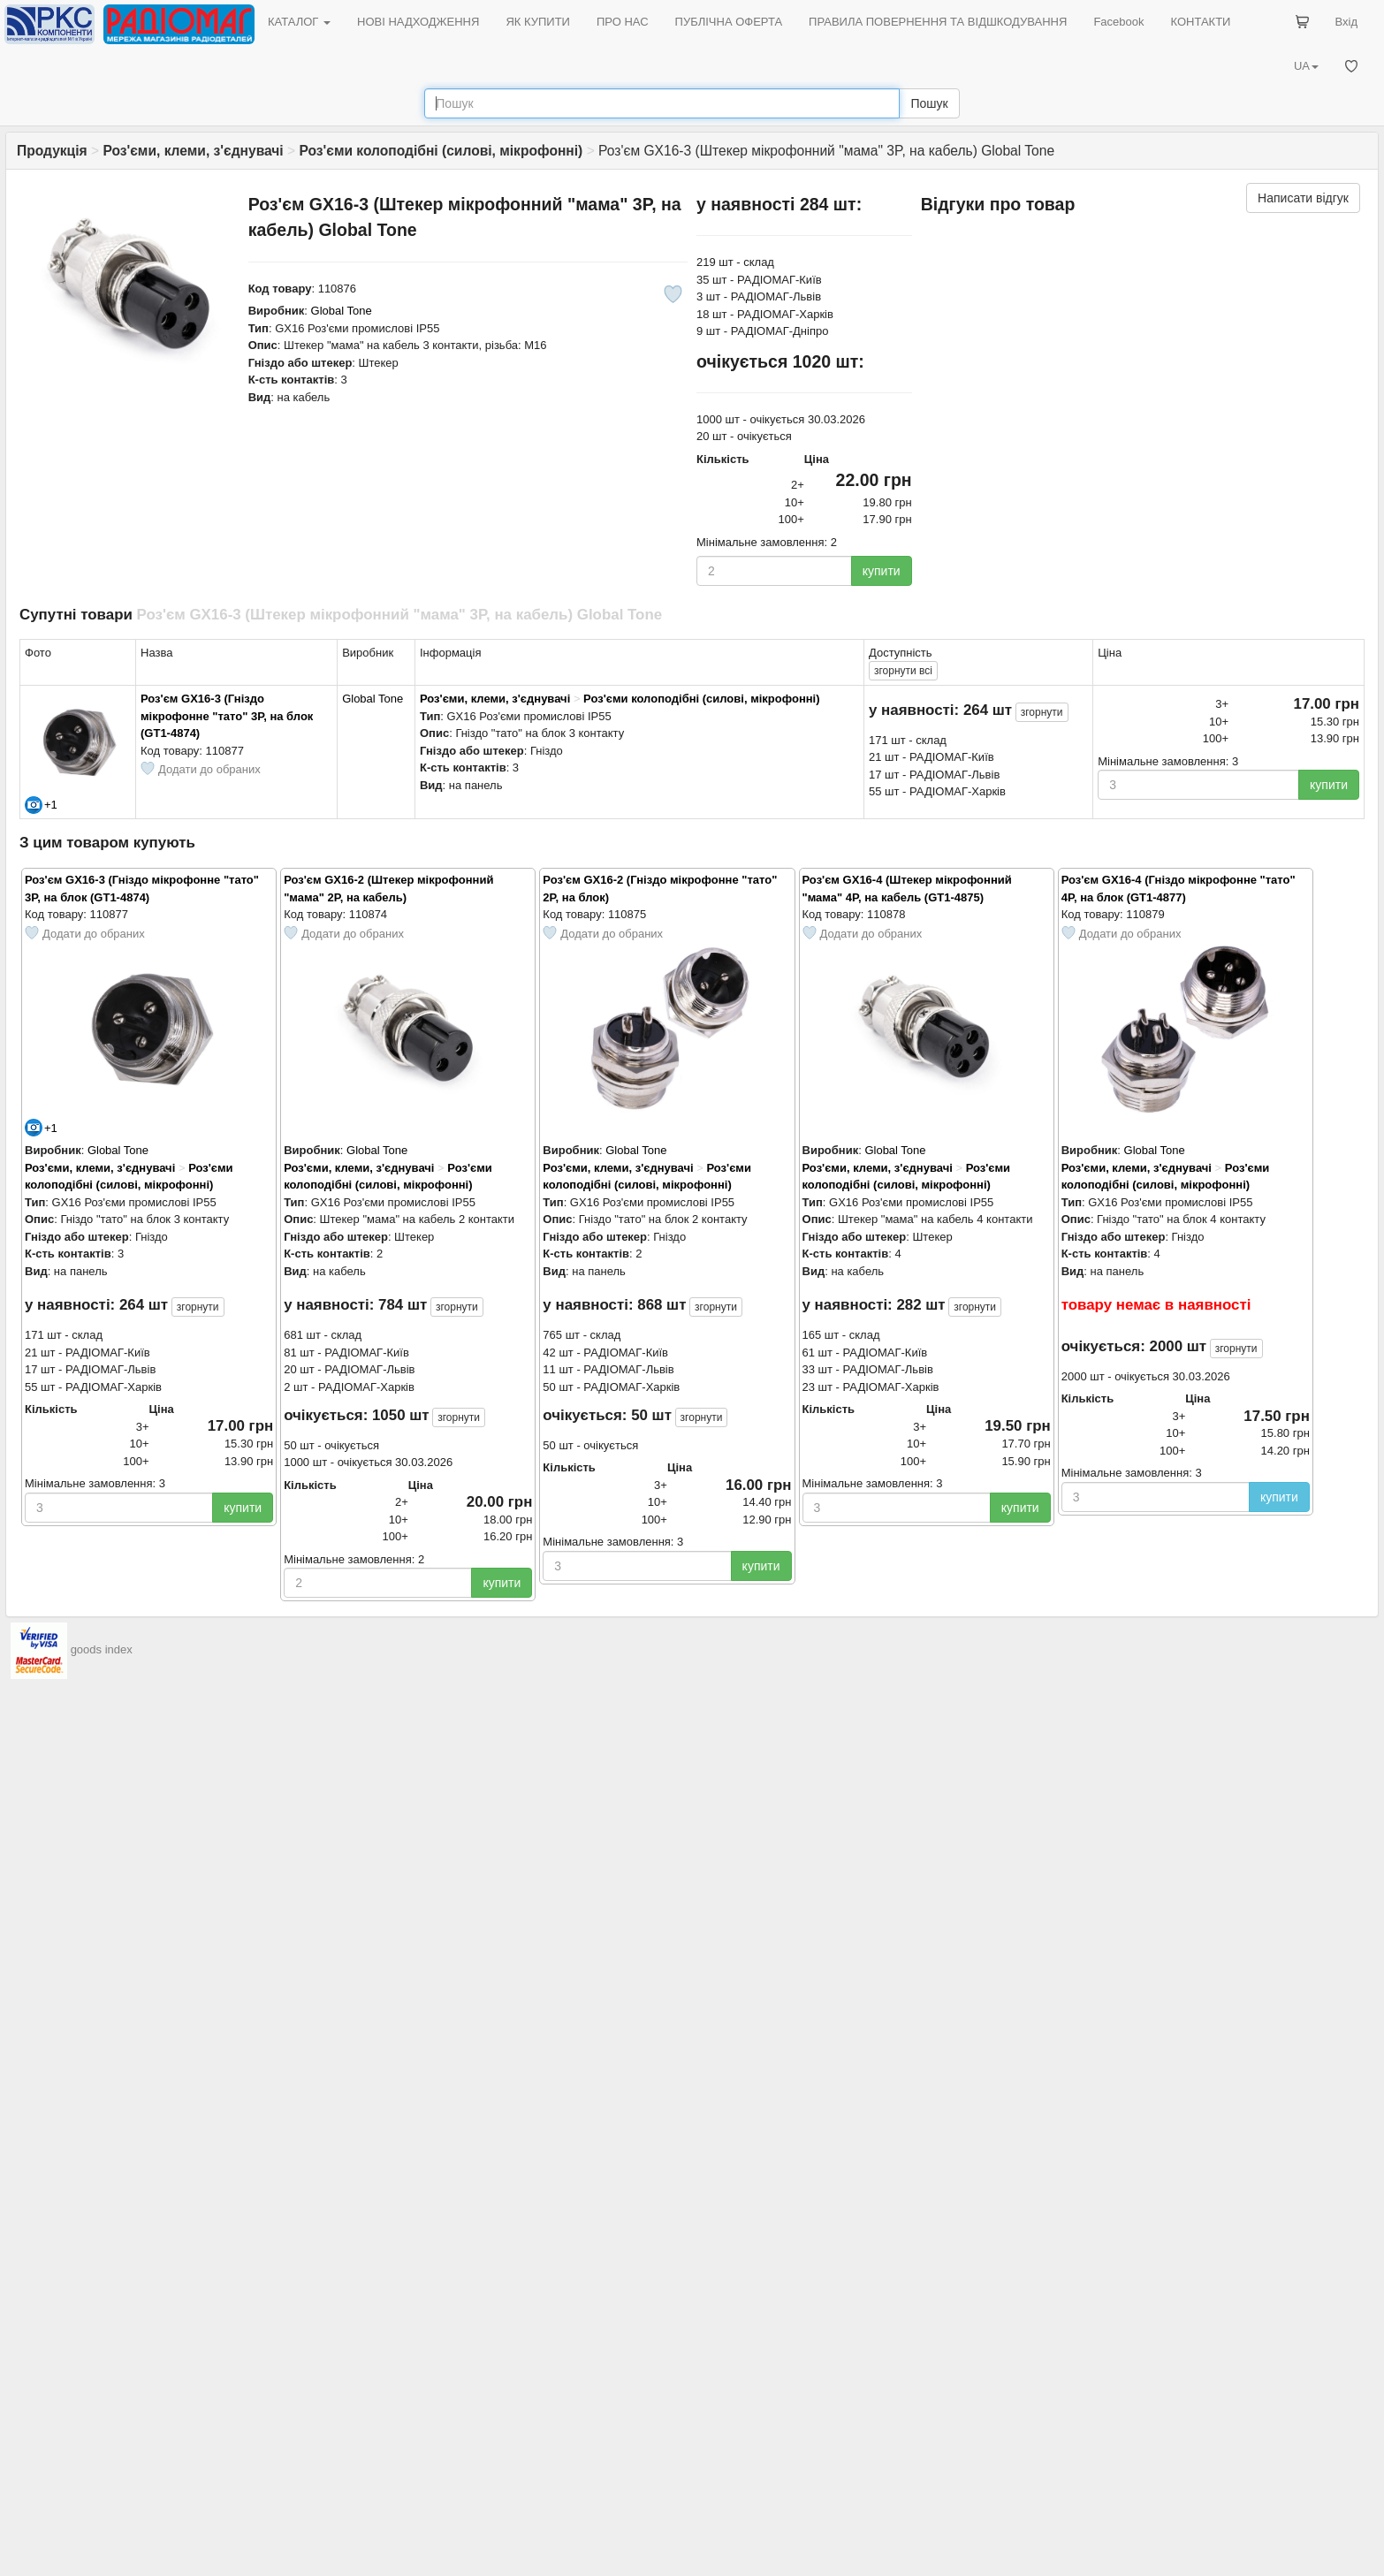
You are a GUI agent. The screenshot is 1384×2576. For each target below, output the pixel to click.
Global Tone (341, 310)
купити (882, 571)
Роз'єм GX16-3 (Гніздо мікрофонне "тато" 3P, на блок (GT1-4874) (227, 716)
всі (903, 671)
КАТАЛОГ (299, 21)
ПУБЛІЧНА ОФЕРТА (729, 21)
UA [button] (1306, 65)
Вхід (1346, 21)
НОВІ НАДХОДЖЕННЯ (418, 21)
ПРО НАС (623, 21)
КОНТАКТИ (1200, 21)
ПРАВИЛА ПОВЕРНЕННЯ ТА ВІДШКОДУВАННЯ (938, 21)
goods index (102, 1650)
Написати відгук (1303, 198)
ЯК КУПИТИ (538, 21)
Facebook (1118, 21)
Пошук (928, 103)
